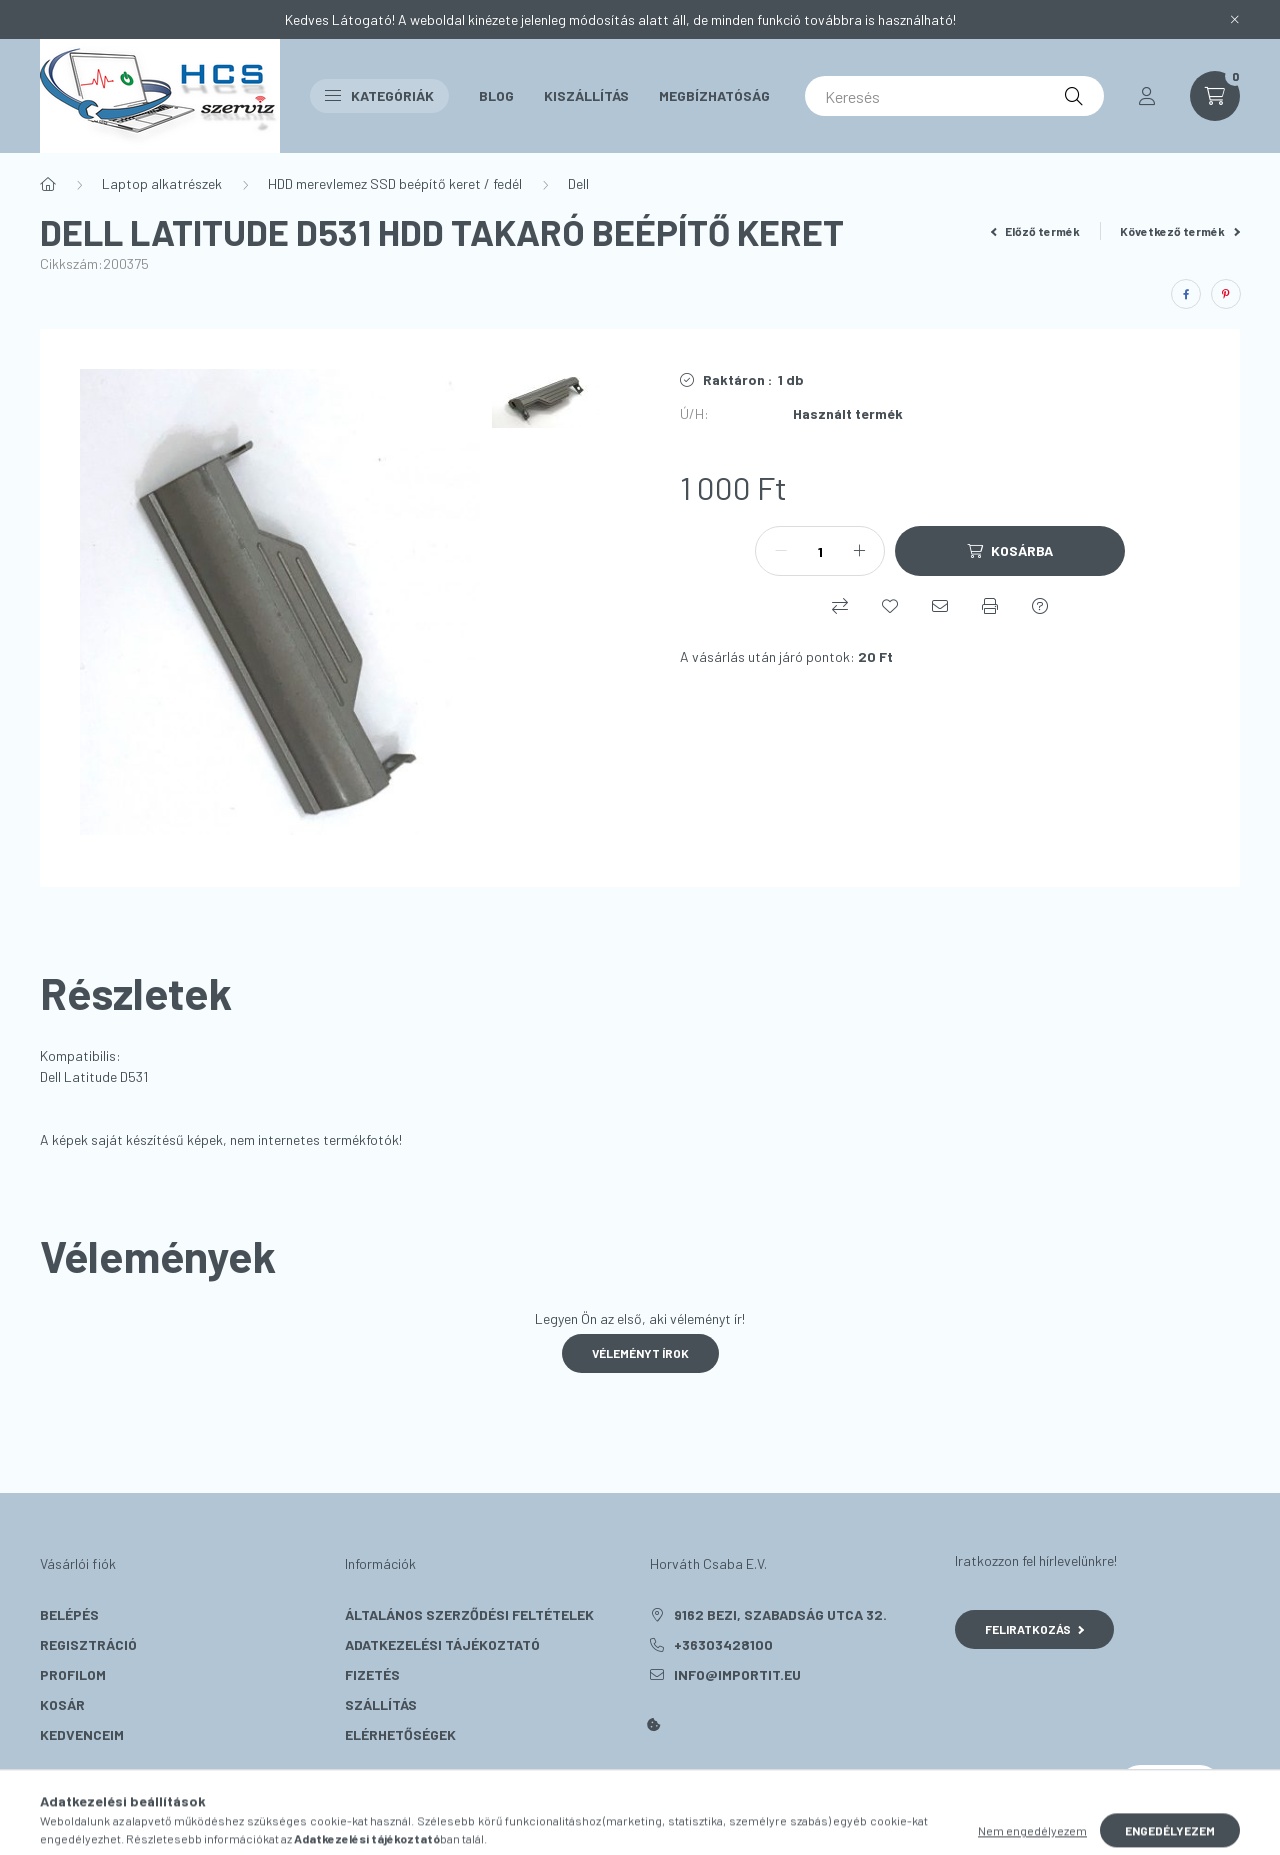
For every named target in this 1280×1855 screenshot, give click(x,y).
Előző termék (1036, 231)
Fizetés (372, 1674)
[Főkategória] (48, 184)
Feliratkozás (1034, 1629)
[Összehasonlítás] (840, 606)
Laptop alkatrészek (162, 183)
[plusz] (859, 551)
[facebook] (1186, 294)
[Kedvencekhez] (890, 606)
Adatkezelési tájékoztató (442, 1644)
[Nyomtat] (990, 606)
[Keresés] (954, 96)
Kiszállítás (586, 95)
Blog (496, 95)
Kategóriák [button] (379, 95)
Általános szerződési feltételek (469, 1614)
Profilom (73, 1674)
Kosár (62, 1704)
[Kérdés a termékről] (1040, 606)
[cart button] (1215, 96)
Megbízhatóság (714, 95)
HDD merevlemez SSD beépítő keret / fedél (395, 183)
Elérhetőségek (400, 1734)
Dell (578, 183)
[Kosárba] (1010, 551)
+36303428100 (723, 1644)
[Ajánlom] (940, 606)
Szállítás (381, 1704)
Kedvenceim (82, 1734)
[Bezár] (1235, 20)
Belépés (69, 1614)
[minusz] (781, 551)
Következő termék (1180, 231)
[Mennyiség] (820, 551)
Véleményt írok (640, 1353)
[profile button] (1147, 96)
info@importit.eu (737, 1674)
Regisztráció (88, 1644)
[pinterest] (1226, 294)
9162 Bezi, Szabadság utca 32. (780, 1614)
